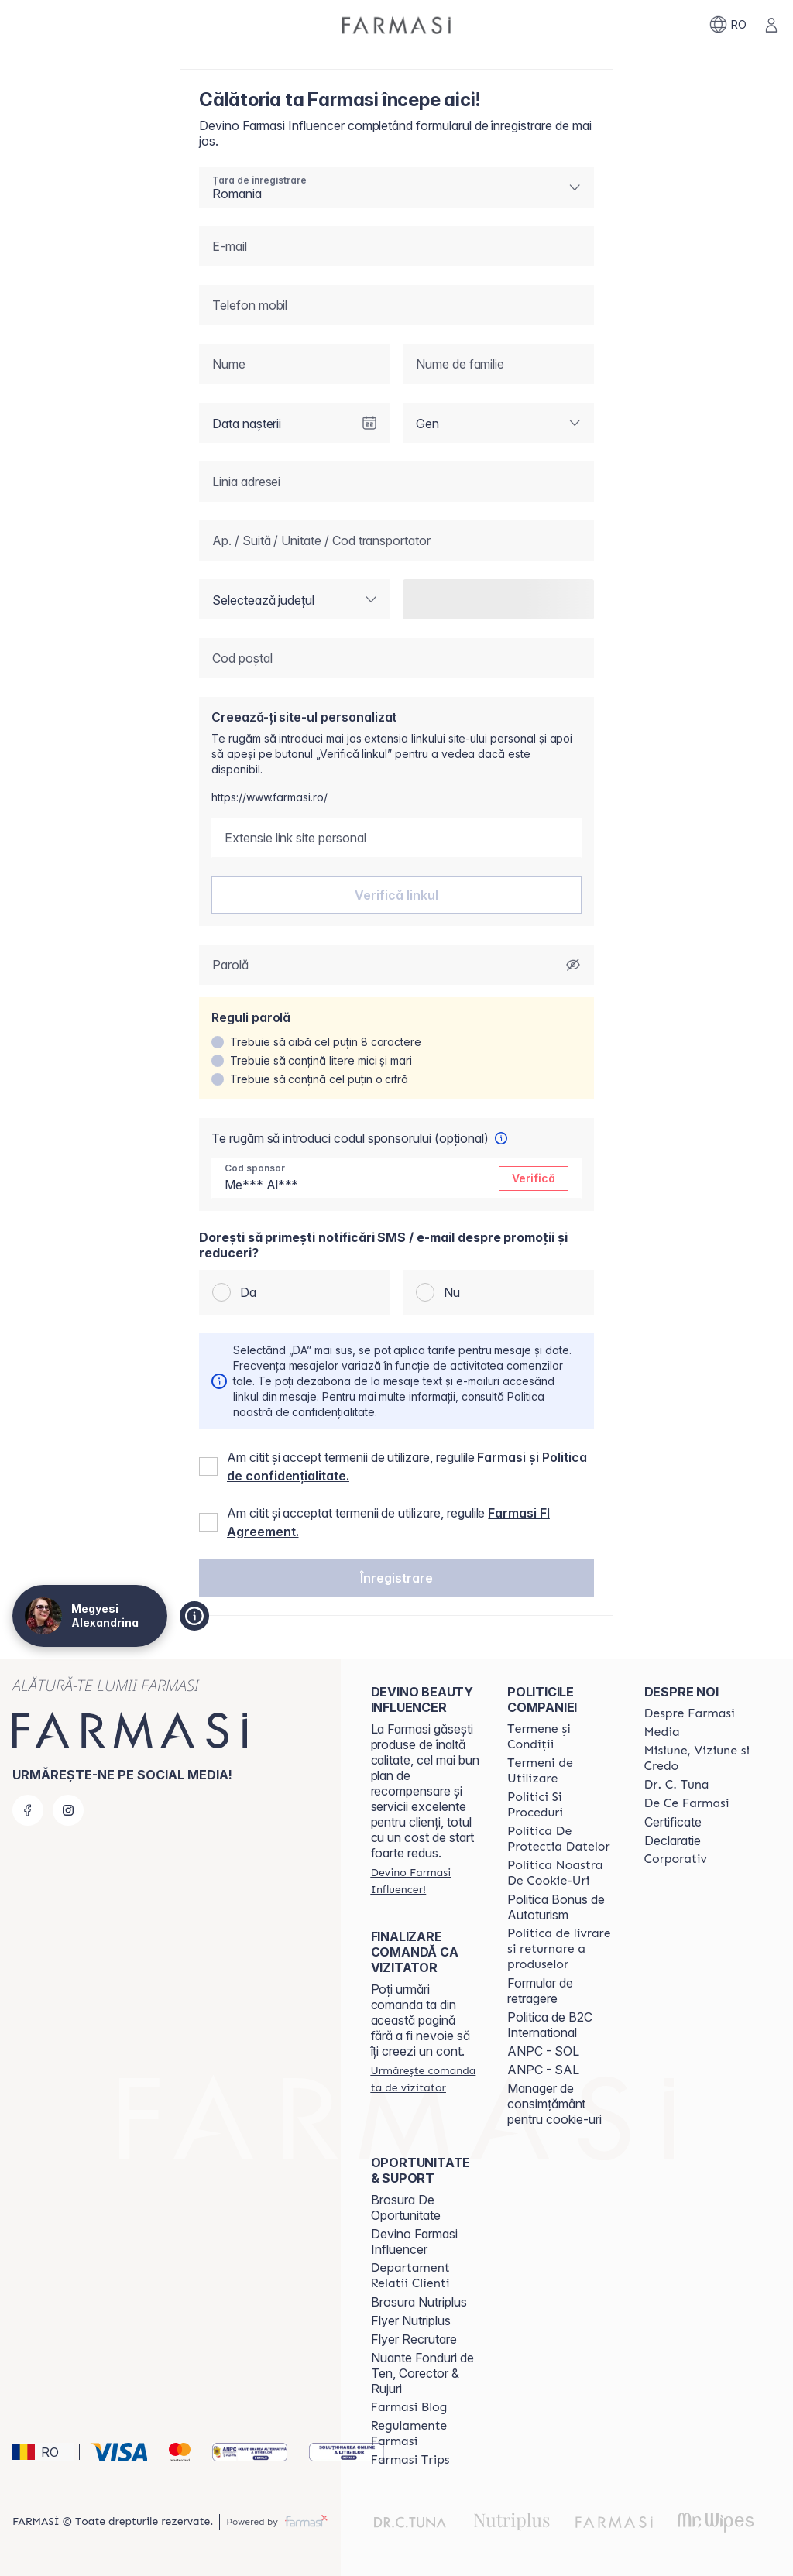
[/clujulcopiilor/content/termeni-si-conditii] (561, 1736)
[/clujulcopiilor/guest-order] (425, 2079)
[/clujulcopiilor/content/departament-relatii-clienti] (425, 2275)
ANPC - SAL (543, 2069)
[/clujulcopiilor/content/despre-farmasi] (689, 1713)
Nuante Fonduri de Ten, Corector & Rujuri (422, 2373)
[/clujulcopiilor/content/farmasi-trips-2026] (410, 2460)
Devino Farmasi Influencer (414, 2241)
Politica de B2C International (549, 2024)
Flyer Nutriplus (411, 2320)
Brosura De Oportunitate (406, 2207)
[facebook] (27, 1810)
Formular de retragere (540, 1990)
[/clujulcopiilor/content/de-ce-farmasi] (686, 1803)
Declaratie (672, 1840)
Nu (452, 1292)
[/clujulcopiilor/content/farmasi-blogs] (409, 2407)
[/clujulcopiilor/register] (425, 1881)
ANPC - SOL (543, 2051)
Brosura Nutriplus (419, 2302)
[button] (396, 1578)
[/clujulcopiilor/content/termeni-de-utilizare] (561, 1770)
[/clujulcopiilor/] (396, 25)
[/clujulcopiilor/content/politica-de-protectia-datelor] (561, 1838)
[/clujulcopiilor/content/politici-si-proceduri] (561, 1804)
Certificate (673, 1822)
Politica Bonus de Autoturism (556, 1907)
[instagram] (68, 1810)
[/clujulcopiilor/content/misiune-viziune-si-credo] (698, 1758)
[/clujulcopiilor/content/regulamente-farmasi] (425, 2433)
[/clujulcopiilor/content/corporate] (676, 1859)
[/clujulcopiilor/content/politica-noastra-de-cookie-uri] (561, 1872)
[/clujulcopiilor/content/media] (662, 1732)
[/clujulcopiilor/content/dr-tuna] (676, 1784)
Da (248, 1292)
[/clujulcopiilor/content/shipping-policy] (561, 1949)
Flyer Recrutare (414, 2339)
